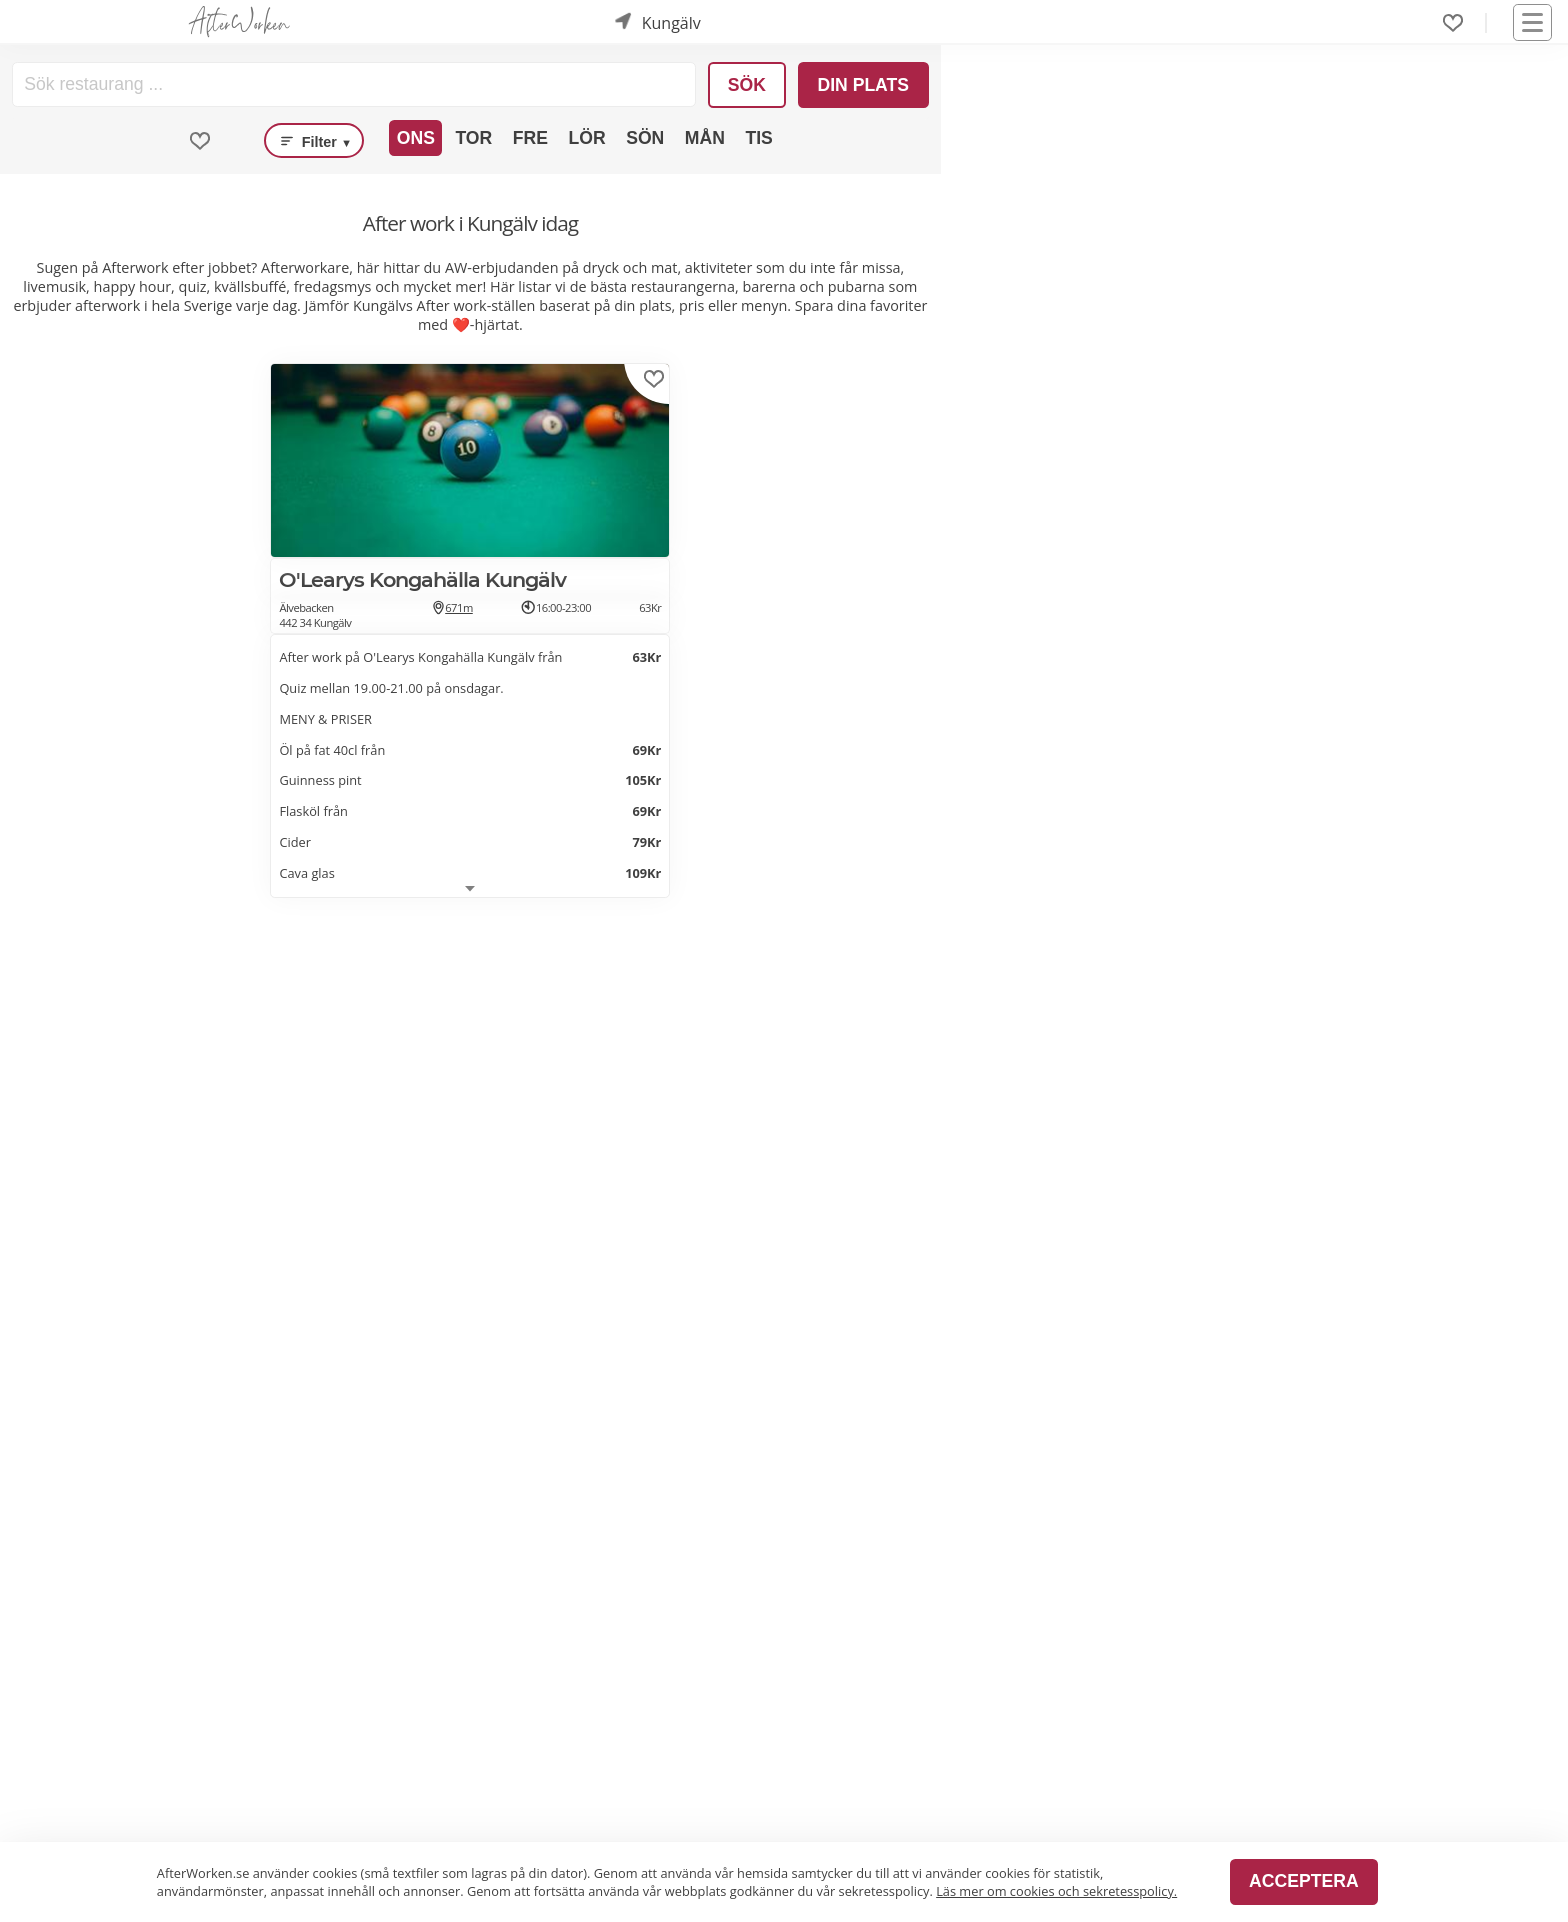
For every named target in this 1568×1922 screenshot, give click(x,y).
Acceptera (1303, 1881)
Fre (530, 138)
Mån (705, 138)
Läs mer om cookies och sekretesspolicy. (1056, 1891)
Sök (747, 85)
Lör (586, 138)
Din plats (863, 85)
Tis (758, 138)
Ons (416, 138)
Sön (645, 138)
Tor (473, 138)
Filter (314, 141)
